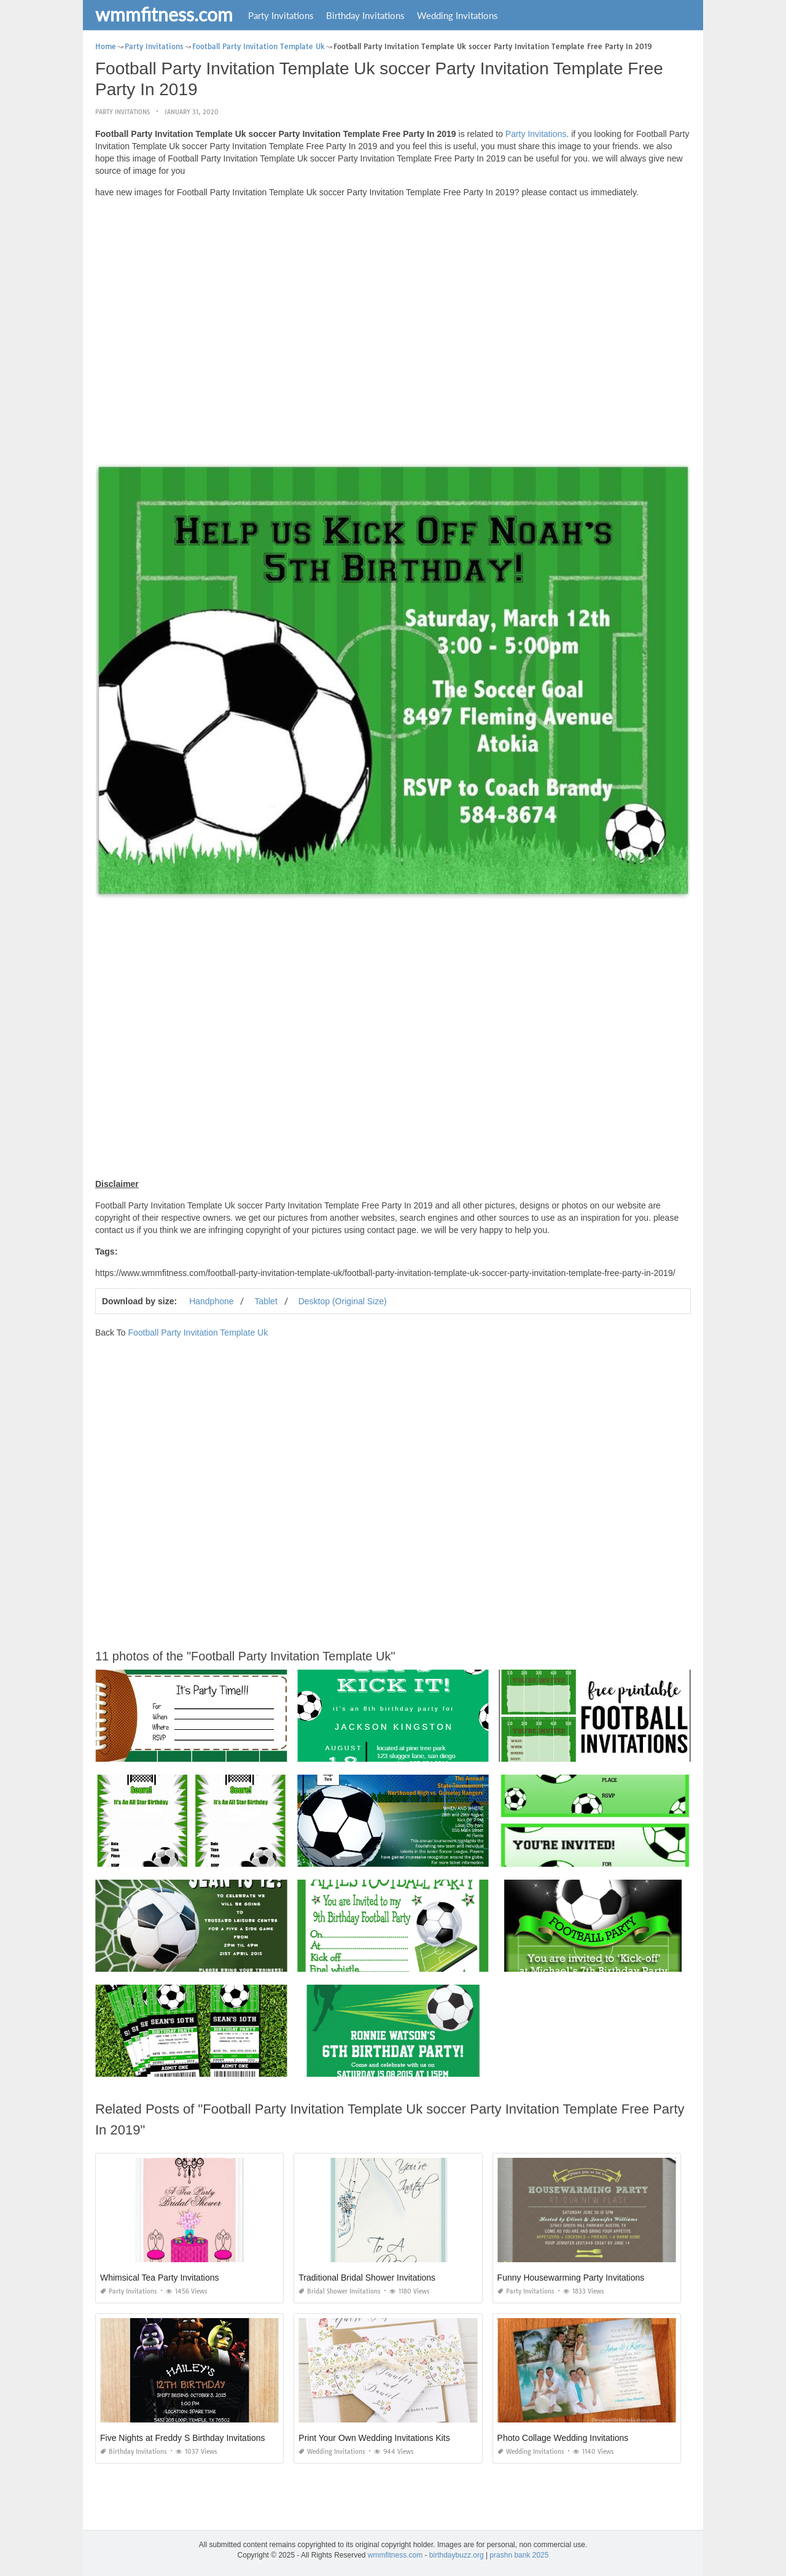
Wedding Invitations (457, 15)
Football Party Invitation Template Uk (198, 1332)
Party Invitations (281, 15)
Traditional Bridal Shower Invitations (366, 2277)
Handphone (211, 1301)
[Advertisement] (393, 293)
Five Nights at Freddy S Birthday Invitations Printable (201, 2438)
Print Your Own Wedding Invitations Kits (373, 2438)
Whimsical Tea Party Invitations (159, 2277)
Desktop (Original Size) (342, 1301)
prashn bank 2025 (518, 2555)
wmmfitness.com (164, 14)
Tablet (265, 1301)
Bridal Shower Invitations (339, 2291)
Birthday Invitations (365, 15)
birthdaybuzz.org (456, 2555)
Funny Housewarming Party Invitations (571, 2277)
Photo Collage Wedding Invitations (563, 2438)
